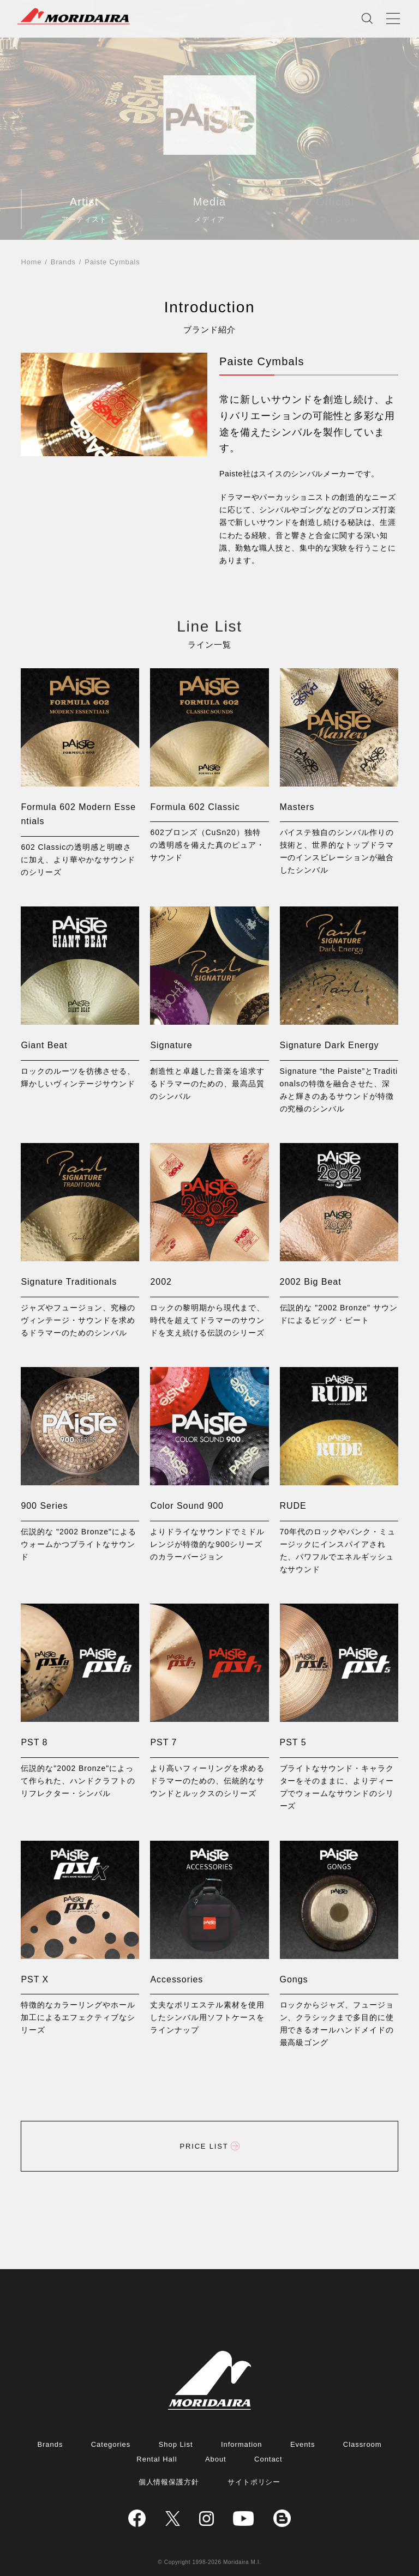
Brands (63, 262)
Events (302, 2444)
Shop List (176, 2444)
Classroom (362, 2444)
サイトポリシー (254, 2482)
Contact (268, 2459)
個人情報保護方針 (169, 2482)
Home (31, 262)
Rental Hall (156, 2459)
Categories (110, 2444)
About (215, 2459)
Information (241, 2444)
